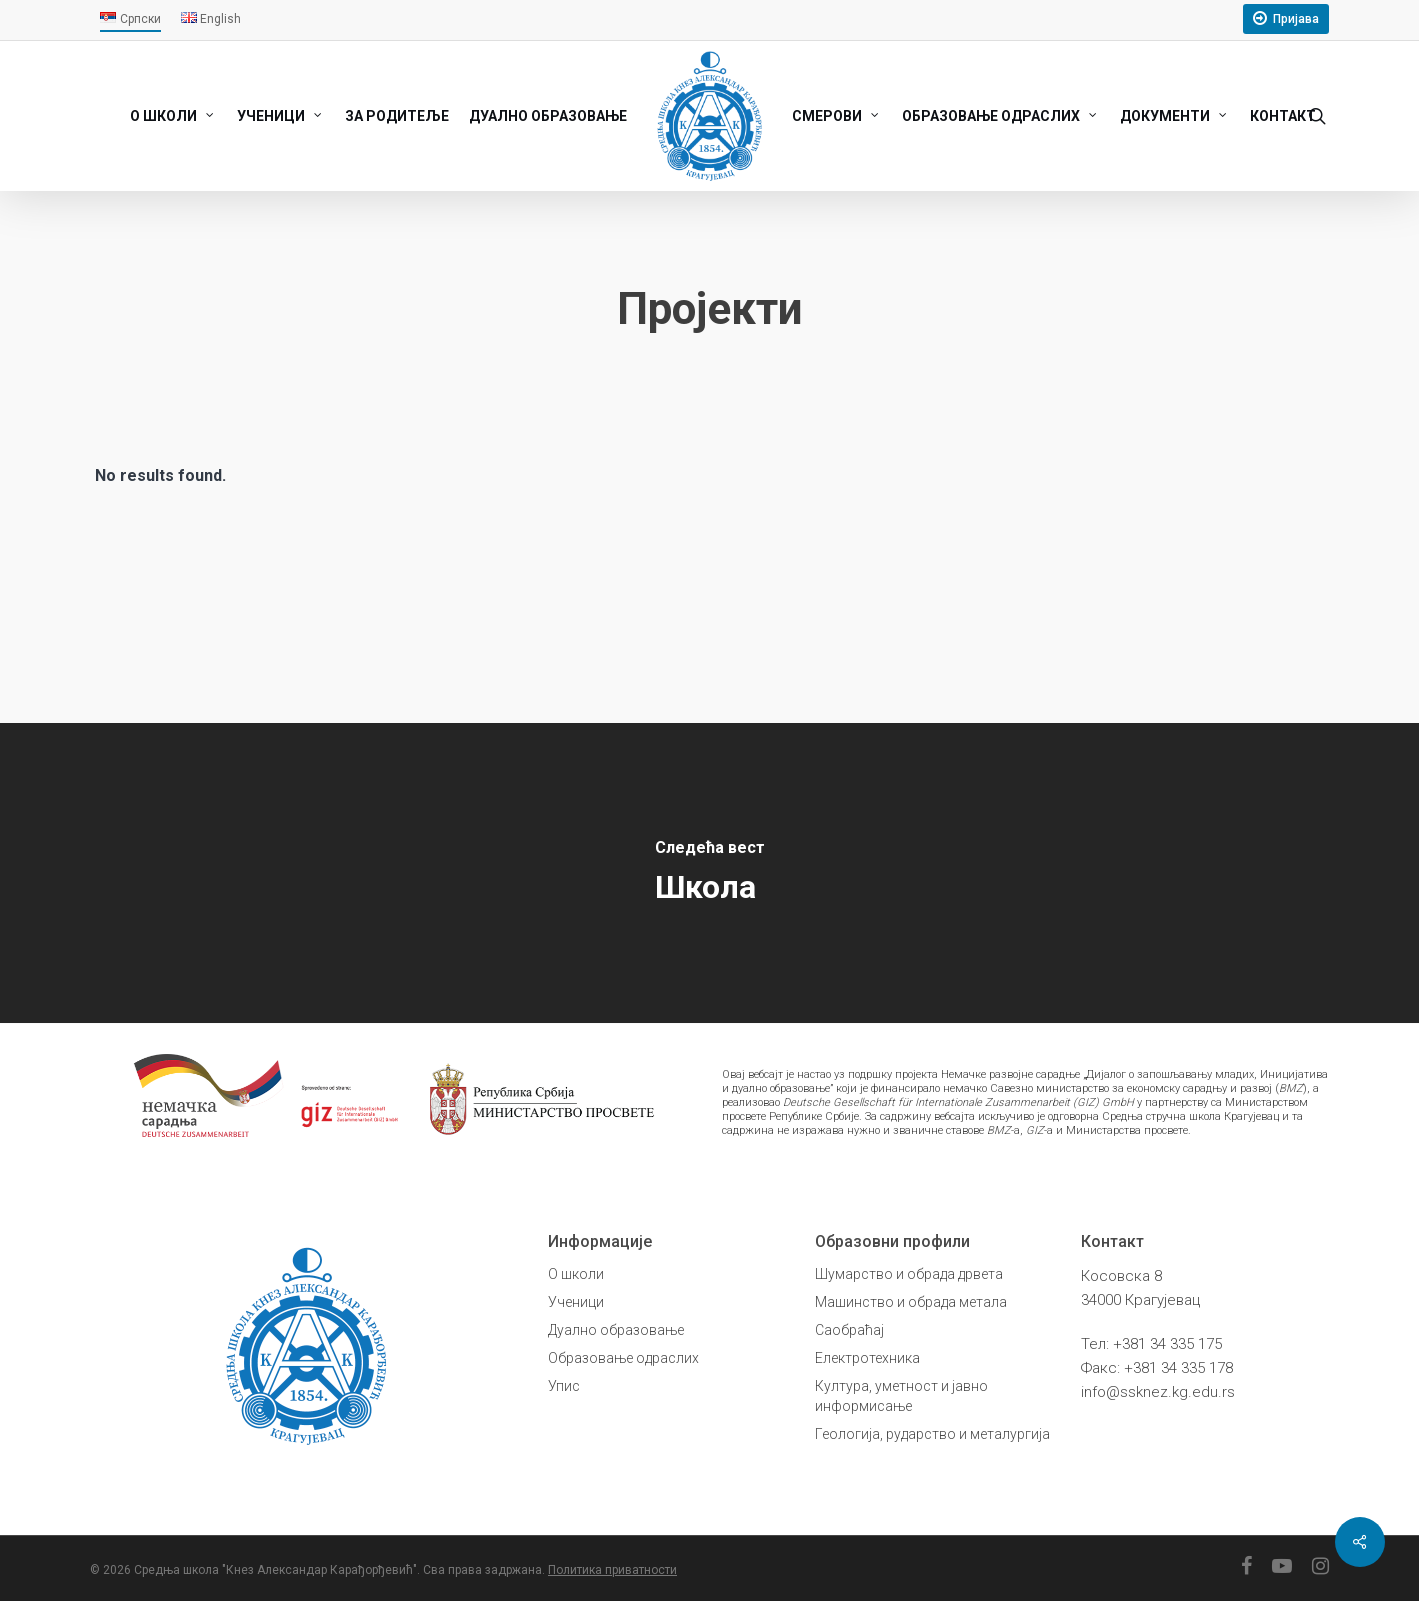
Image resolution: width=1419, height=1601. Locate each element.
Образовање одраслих (623, 1358)
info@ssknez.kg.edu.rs (1158, 1392)
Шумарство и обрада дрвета (909, 1274)
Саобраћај (849, 1330)
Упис (564, 1386)
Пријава (1296, 19)
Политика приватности (612, 1570)
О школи (576, 1274)
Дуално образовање (616, 1330)
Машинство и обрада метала (911, 1302)
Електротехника (867, 1358)
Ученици (576, 1302)
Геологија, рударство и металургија (932, 1434)
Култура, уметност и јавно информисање (901, 1396)
